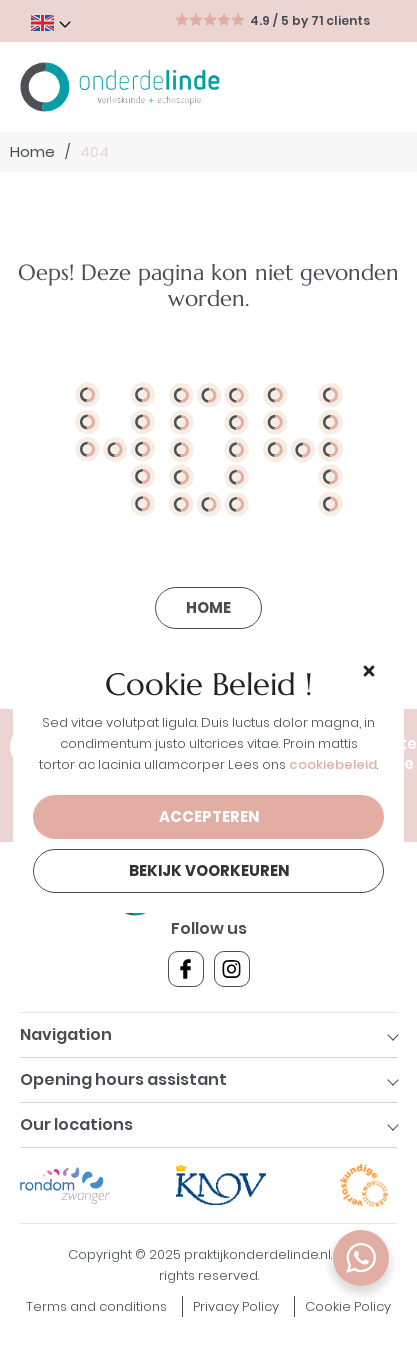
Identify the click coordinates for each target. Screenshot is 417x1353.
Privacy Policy (236, 1306)
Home (32, 152)
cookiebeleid (333, 764)
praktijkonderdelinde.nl (257, 1254)
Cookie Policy (348, 1306)
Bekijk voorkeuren (209, 870)
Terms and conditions (96, 1306)
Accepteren (209, 816)
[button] (369, 670)
